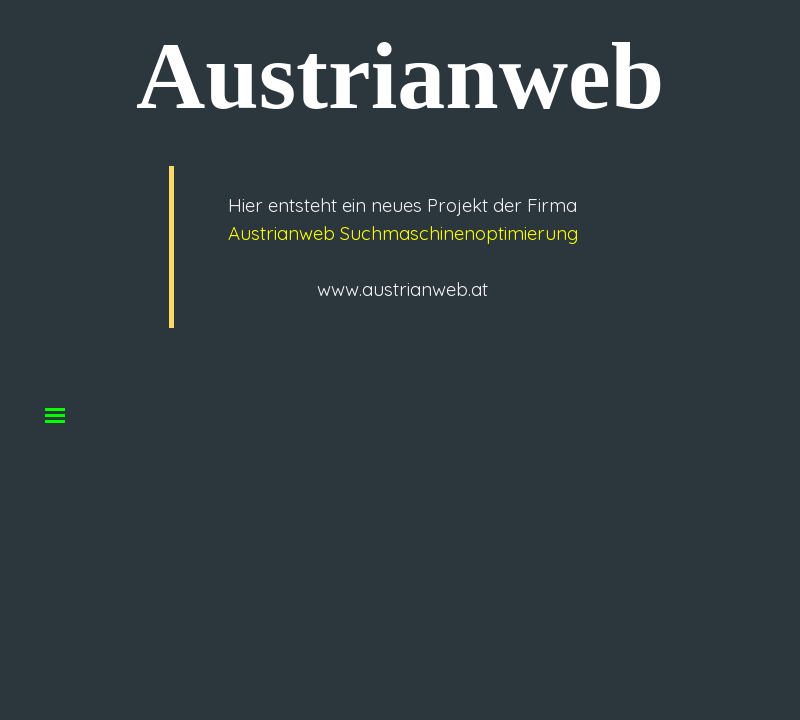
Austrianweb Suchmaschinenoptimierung (403, 233)
